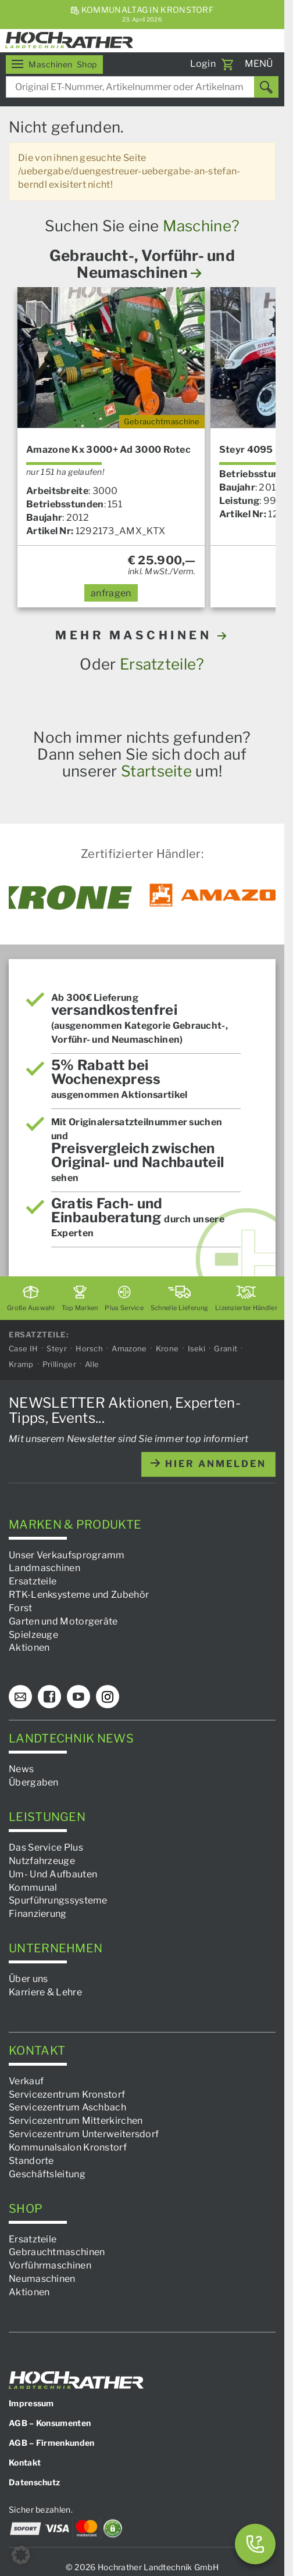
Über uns (28, 1978)
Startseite (156, 771)
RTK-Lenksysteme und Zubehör (79, 1594)
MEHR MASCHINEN (142, 635)
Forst (21, 1607)
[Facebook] (49, 1696)
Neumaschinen (42, 2278)
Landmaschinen (44, 1567)
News (21, 1768)
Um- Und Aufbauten (53, 1874)
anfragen (111, 593)
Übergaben (34, 1782)
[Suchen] (266, 87)
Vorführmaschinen (50, 2265)
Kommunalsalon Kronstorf (68, 2147)
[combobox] (142, 87)
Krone (167, 1348)
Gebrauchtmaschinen (57, 2251)
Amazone (129, 1348)
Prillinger (59, 1364)
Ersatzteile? (162, 664)
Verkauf (26, 2081)
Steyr (57, 1348)
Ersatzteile (32, 1581)
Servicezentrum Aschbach (67, 2107)
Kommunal (33, 1886)
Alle (92, 1364)
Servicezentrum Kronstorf (67, 2093)
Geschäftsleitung (47, 2173)
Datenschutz (34, 2482)
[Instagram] (107, 1696)
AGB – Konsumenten (50, 2423)
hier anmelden (208, 1463)
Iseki (197, 1348)
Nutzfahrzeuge (42, 1860)
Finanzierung (38, 1913)
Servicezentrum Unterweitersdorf (84, 2133)
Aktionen (29, 1647)
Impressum (31, 2403)
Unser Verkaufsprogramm (67, 1554)
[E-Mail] (20, 1696)
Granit (225, 1348)
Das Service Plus (46, 1847)
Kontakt (25, 2462)
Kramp (21, 1364)
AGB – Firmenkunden (51, 2443)
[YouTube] (78, 1696)
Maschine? (201, 226)
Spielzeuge (33, 1634)
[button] (21, 2555)
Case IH (23, 1348)
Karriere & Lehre (45, 1992)
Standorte (31, 2160)
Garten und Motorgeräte (63, 1621)
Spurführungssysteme (58, 1900)
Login (203, 63)
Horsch (89, 1348)
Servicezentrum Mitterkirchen (75, 2120)
